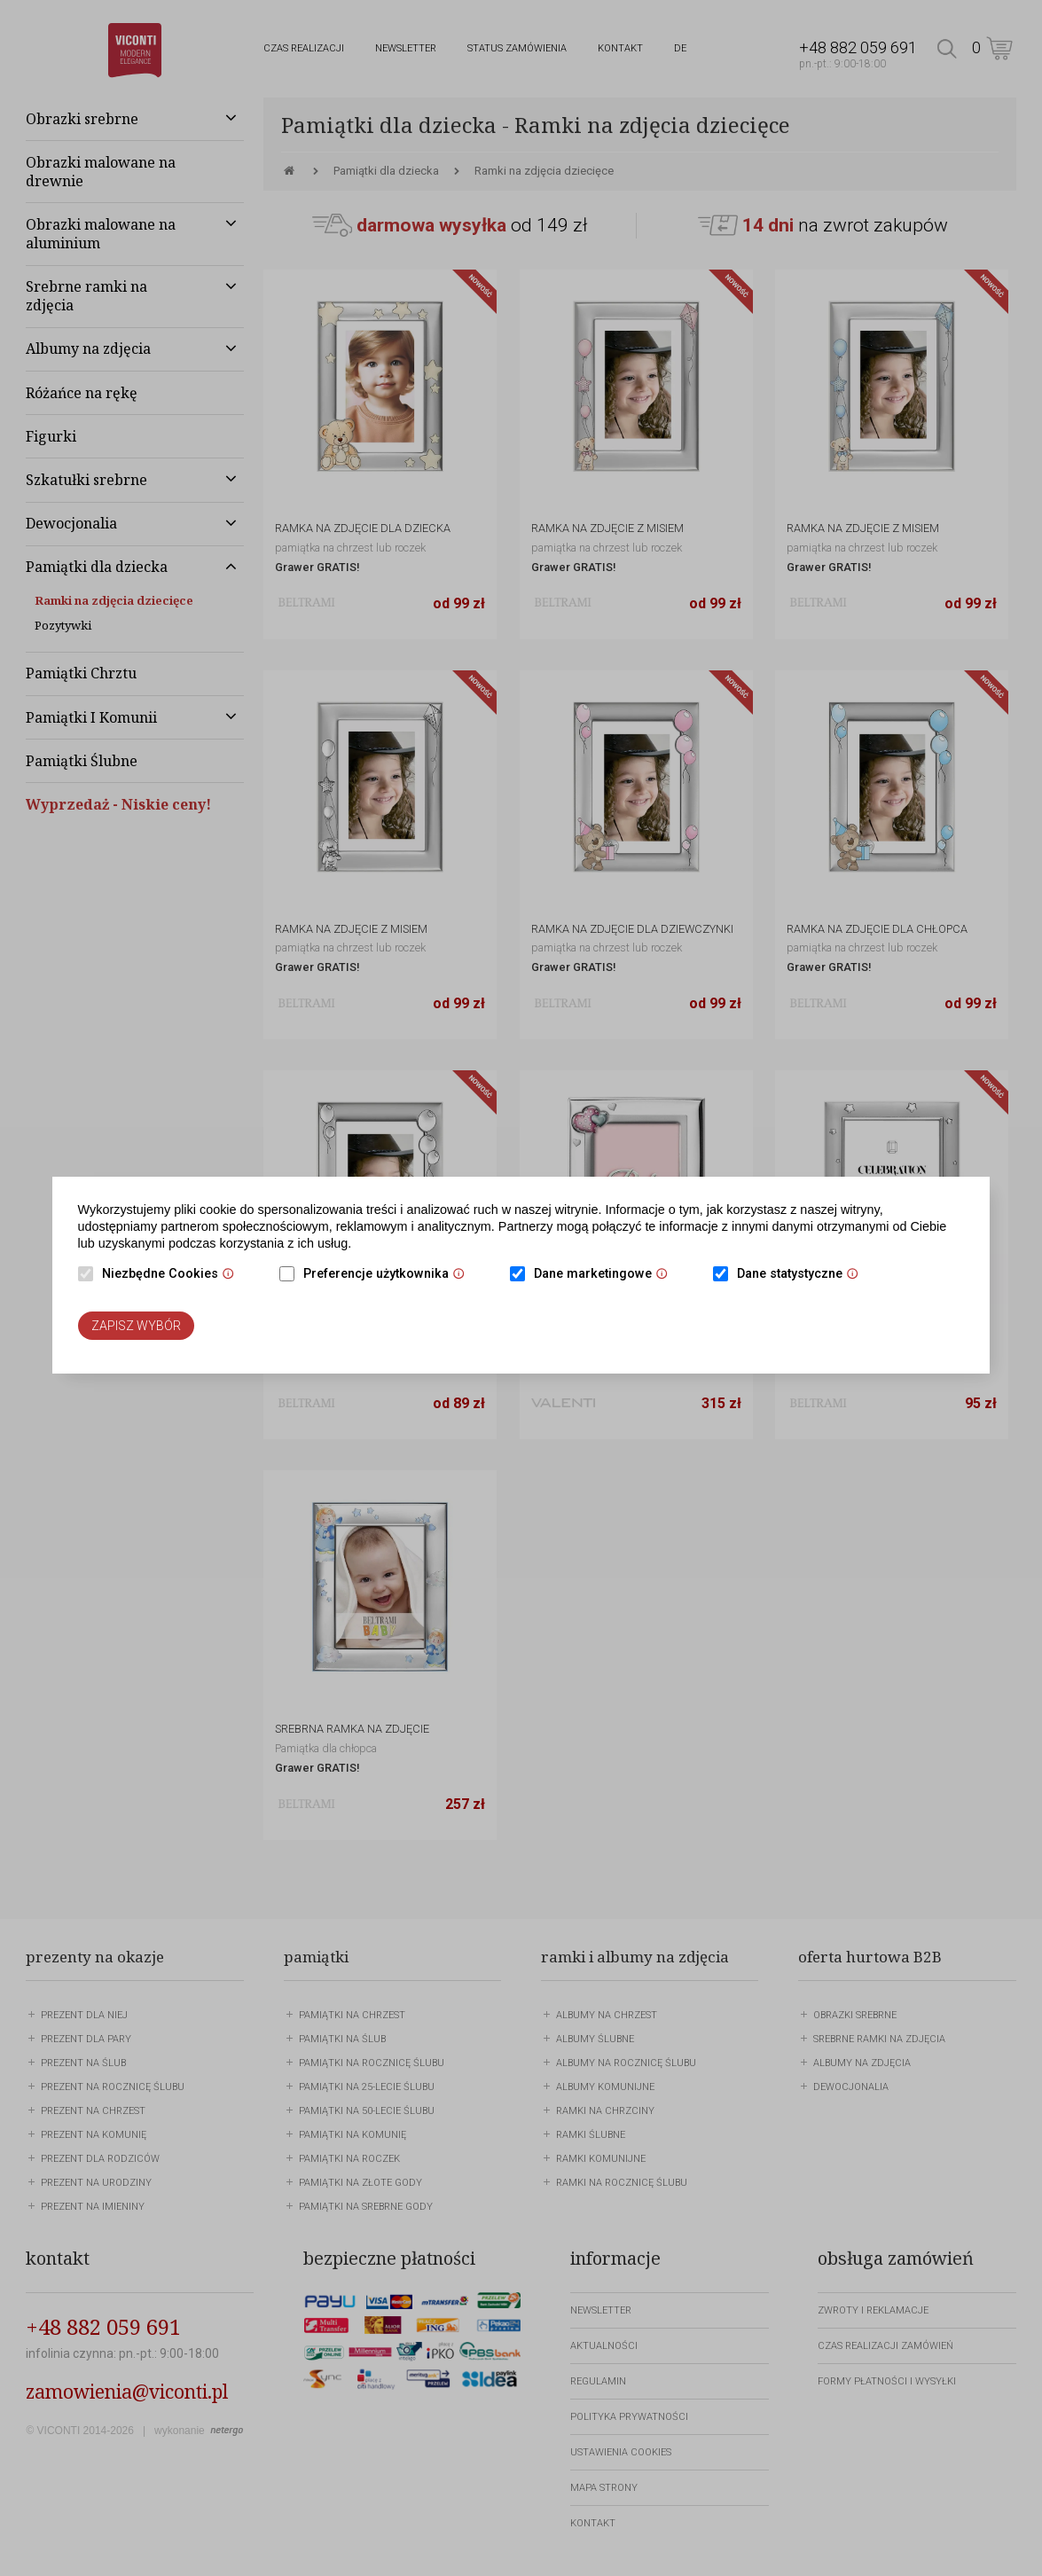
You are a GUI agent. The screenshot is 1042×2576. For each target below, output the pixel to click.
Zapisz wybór (136, 1326)
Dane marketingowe (605, 1275)
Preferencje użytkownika (388, 1275)
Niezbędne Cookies (172, 1275)
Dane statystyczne (802, 1275)
